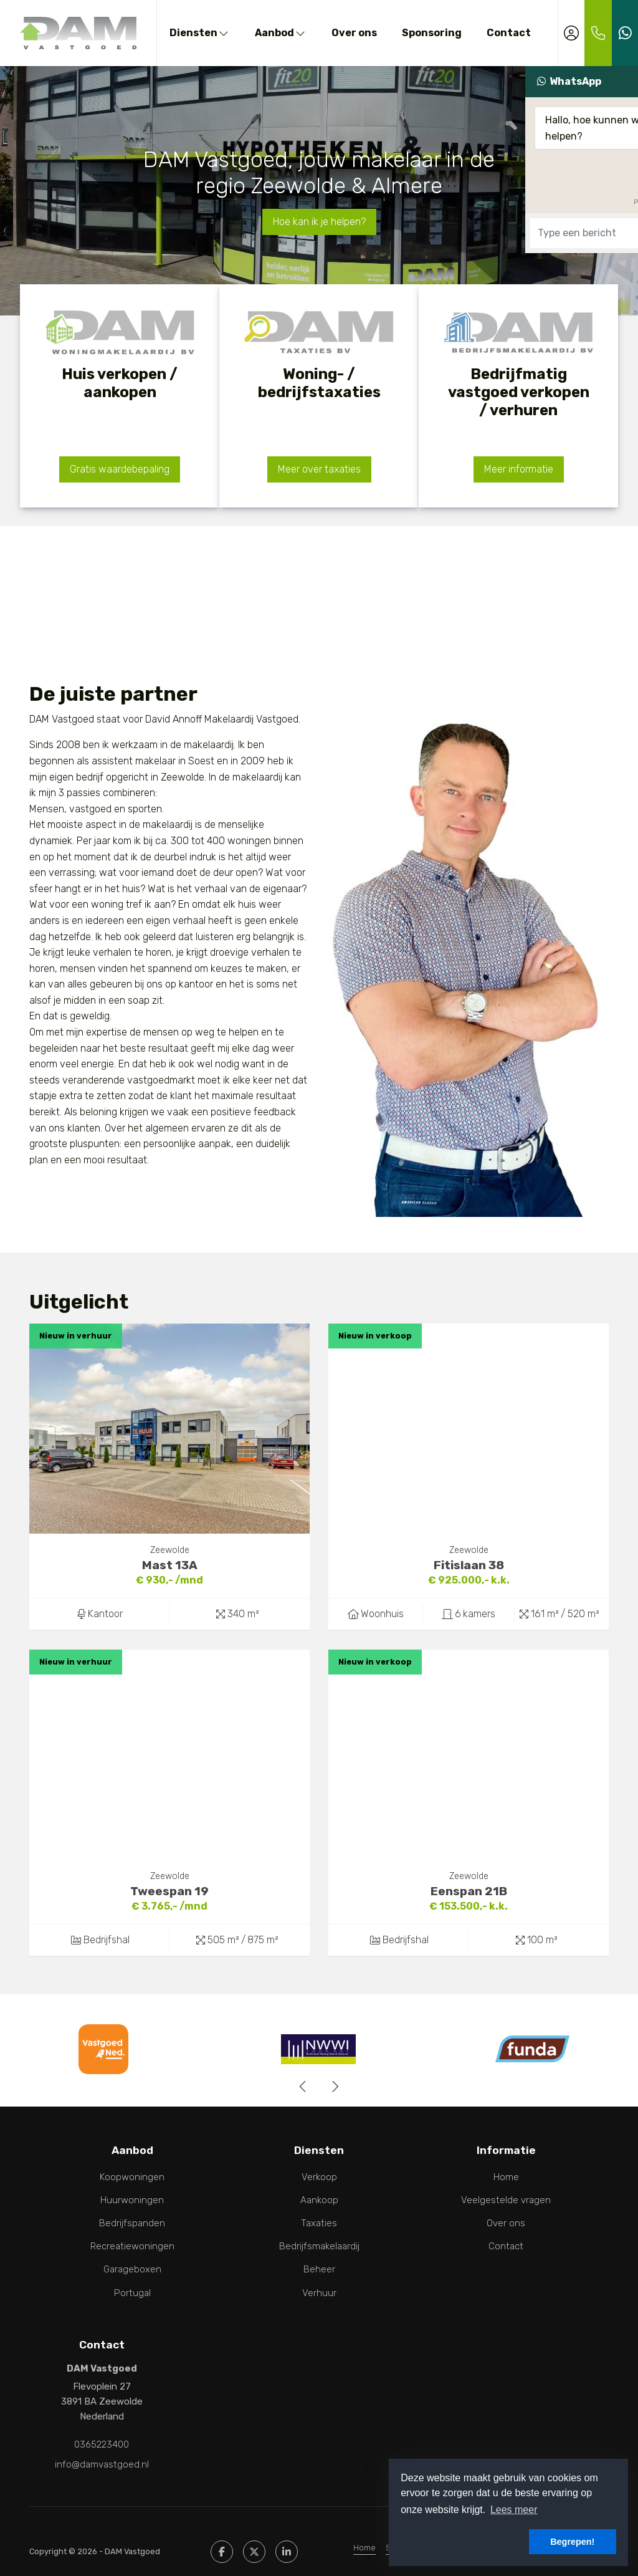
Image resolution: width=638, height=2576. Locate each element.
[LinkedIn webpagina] (286, 2540)
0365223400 (101, 2441)
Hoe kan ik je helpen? (319, 222)
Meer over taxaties (319, 469)
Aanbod (281, 33)
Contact (509, 33)
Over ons (354, 33)
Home (364, 2536)
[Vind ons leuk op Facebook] (222, 2540)
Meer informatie (518, 469)
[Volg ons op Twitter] (254, 2540)
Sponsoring (432, 33)
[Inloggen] (571, 33)
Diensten (199, 33)
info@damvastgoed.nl (102, 2456)
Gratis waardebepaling (119, 469)
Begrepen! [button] (572, 2542)
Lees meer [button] (514, 2509)
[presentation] (303, 2086)
